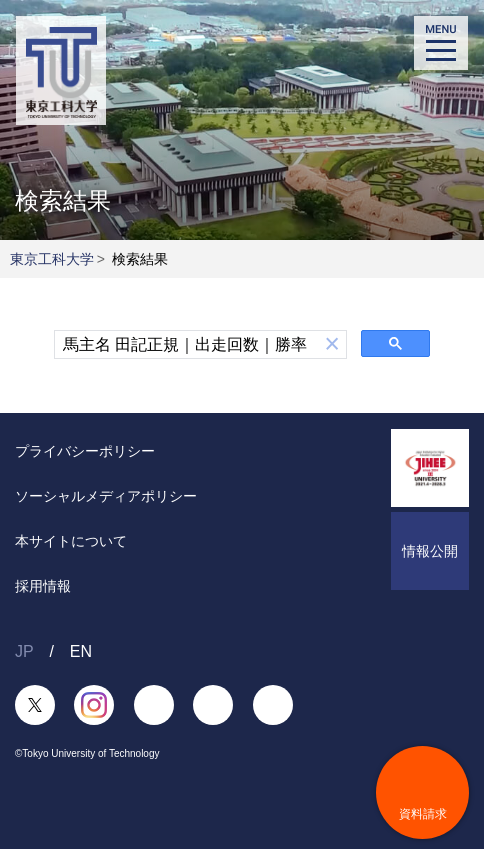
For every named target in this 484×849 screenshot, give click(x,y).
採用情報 (43, 586)
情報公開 (430, 551)
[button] (332, 344)
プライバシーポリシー (85, 451)
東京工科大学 (52, 259)
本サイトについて (71, 541)
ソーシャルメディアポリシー (106, 496)
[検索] (186, 345)
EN (81, 651)
